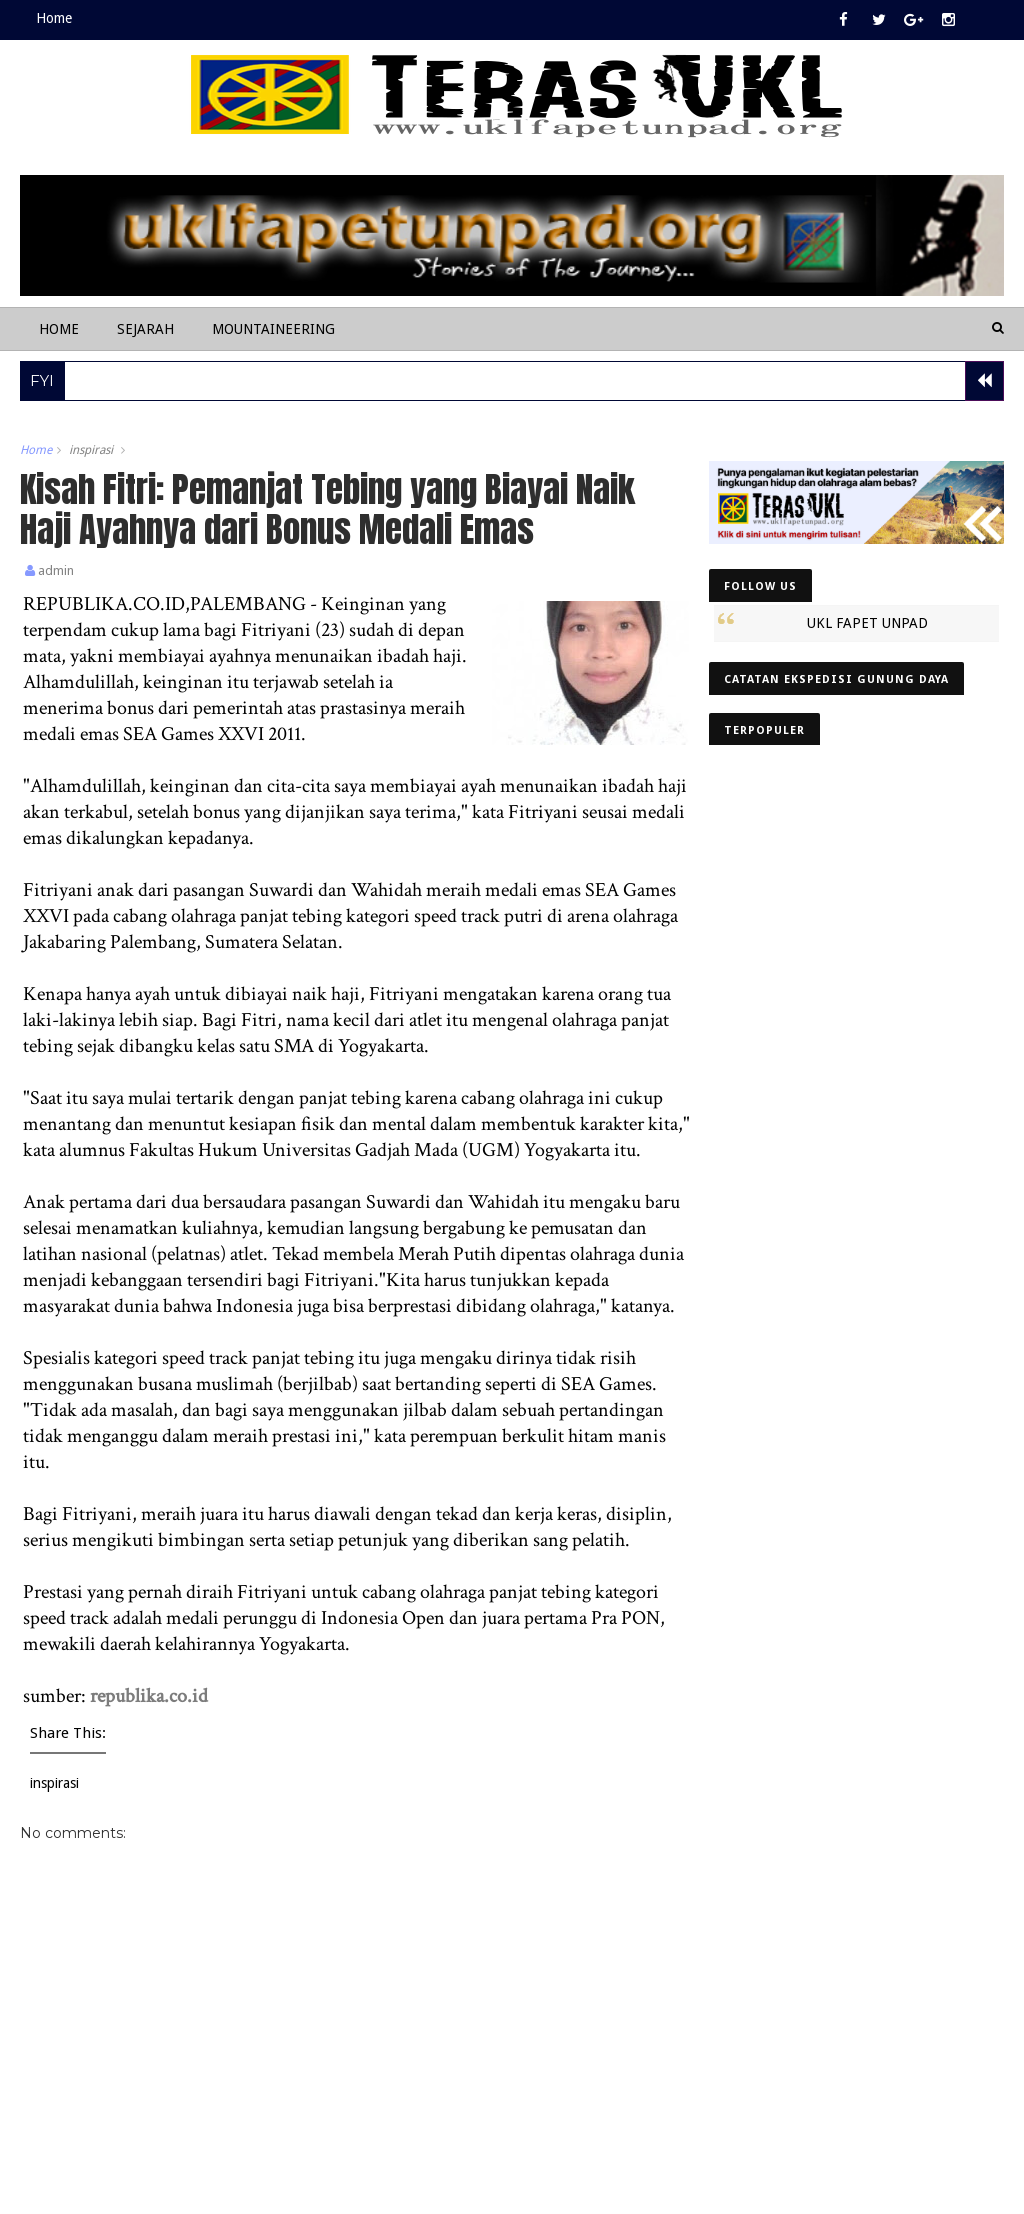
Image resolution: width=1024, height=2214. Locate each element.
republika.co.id (149, 1696)
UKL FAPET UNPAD (867, 623)
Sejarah (145, 329)
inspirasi (91, 450)
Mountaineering (273, 329)
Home (54, 18)
